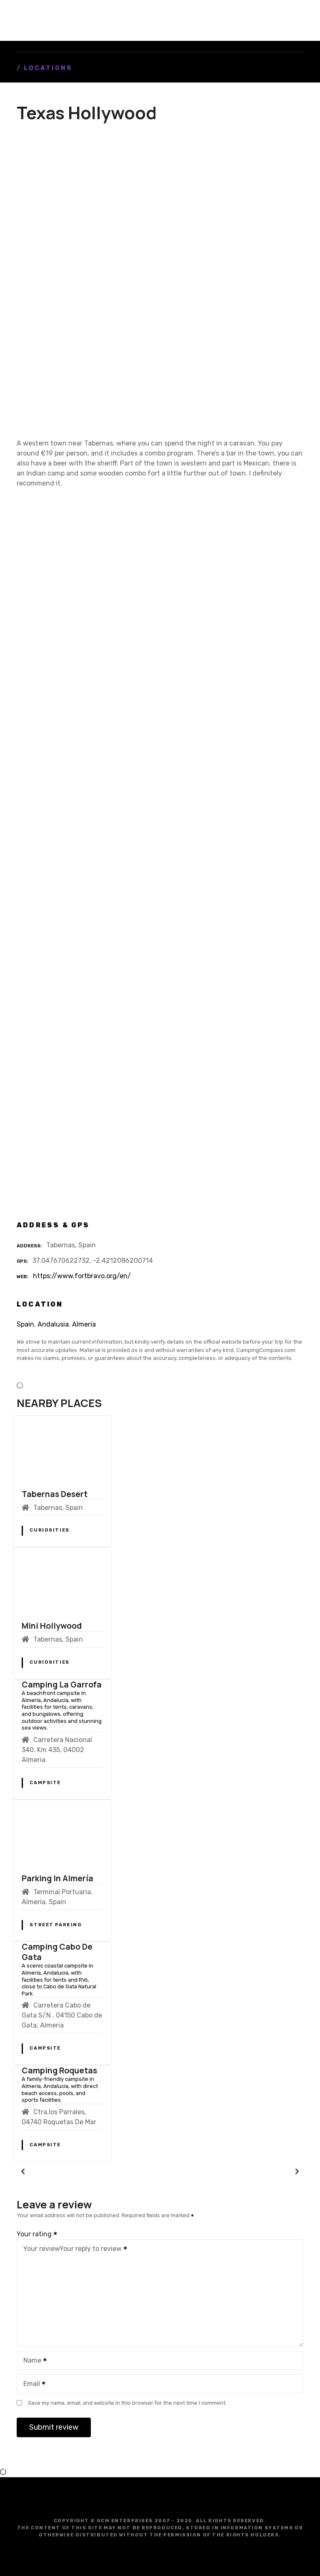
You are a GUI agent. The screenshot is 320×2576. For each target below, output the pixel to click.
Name (32, 2361)
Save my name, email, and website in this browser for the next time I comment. (127, 2403)
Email (31, 2384)
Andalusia (53, 1324)
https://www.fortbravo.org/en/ (82, 1276)
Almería (84, 1324)
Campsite (45, 1782)
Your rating (37, 2234)
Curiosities (49, 1530)
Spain (25, 1324)
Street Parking (55, 1925)
